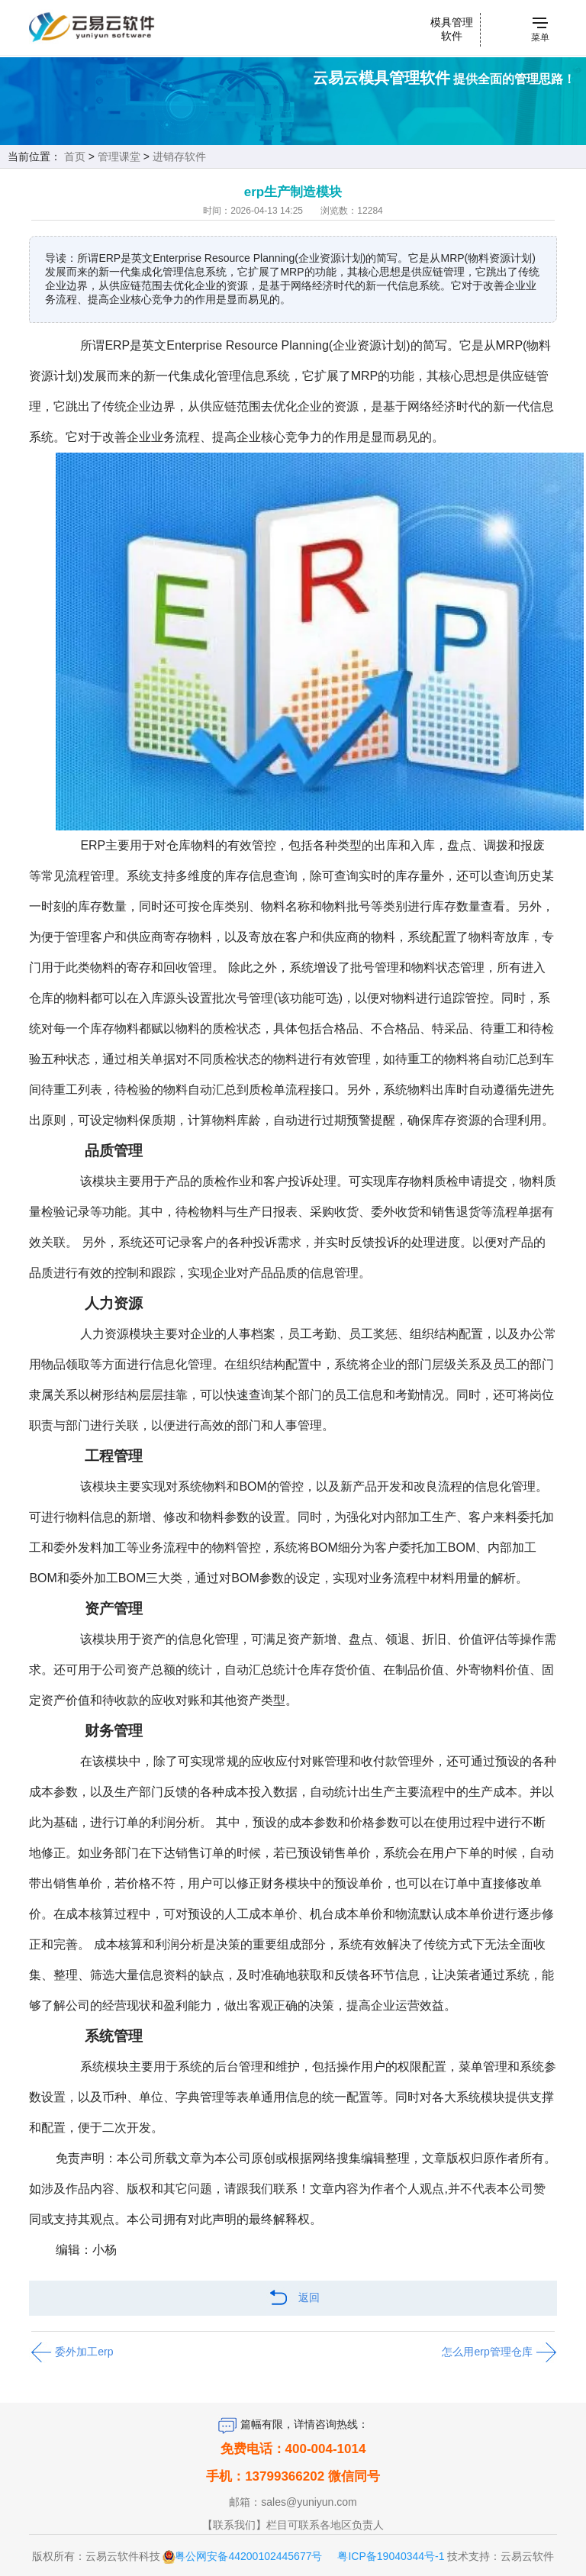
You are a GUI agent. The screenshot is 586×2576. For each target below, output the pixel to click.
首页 (74, 156)
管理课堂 (119, 156)
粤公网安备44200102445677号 (248, 2556)
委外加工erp (71, 2352)
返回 (293, 2298)
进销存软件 (179, 156)
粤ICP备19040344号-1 (390, 2556)
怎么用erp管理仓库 (499, 2352)
